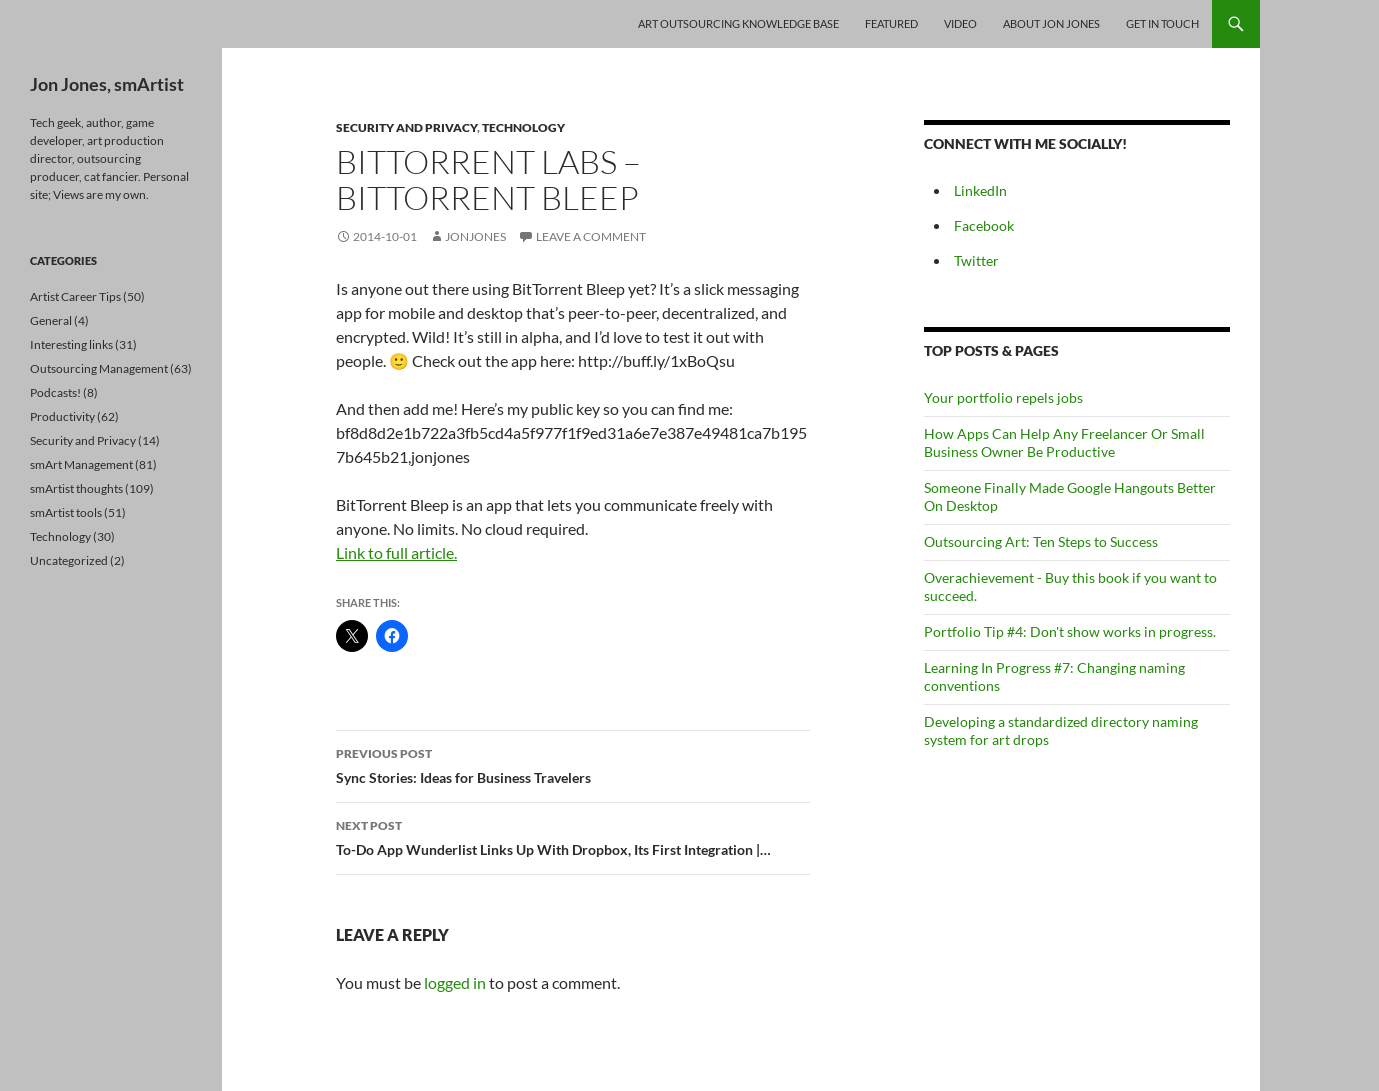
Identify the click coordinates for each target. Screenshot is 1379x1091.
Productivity (62, 416)
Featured (891, 23)
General (51, 320)
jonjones (475, 236)
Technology (523, 127)
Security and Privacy (406, 127)
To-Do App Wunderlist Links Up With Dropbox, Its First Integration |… (573, 836)
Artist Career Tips (75, 296)
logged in (455, 982)
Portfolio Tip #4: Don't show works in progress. (1070, 631)
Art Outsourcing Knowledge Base (738, 23)
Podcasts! (55, 392)
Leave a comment (591, 236)
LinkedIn (980, 190)
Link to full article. (396, 552)
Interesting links (71, 344)
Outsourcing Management (99, 368)
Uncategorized (69, 560)
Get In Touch (1162, 23)
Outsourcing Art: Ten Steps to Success (1041, 541)
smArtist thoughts (76, 488)
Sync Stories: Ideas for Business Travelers (573, 764)
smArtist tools (66, 512)
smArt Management (81, 464)
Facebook (984, 225)
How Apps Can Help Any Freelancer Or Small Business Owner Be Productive (1064, 442)
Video (960, 23)
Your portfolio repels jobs (1003, 397)
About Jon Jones (1051, 23)
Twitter (976, 260)
